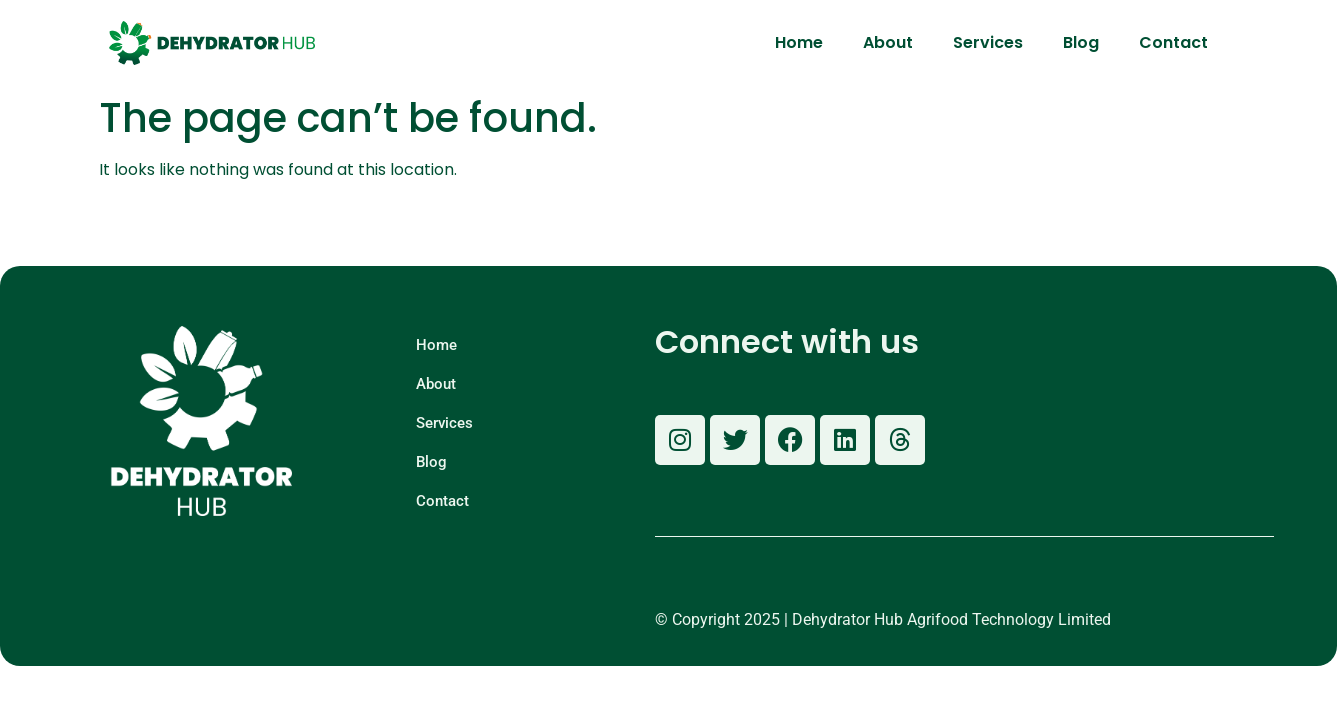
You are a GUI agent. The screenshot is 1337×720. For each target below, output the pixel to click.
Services (988, 42)
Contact (1173, 42)
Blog (1081, 42)
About (888, 42)
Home (799, 42)
